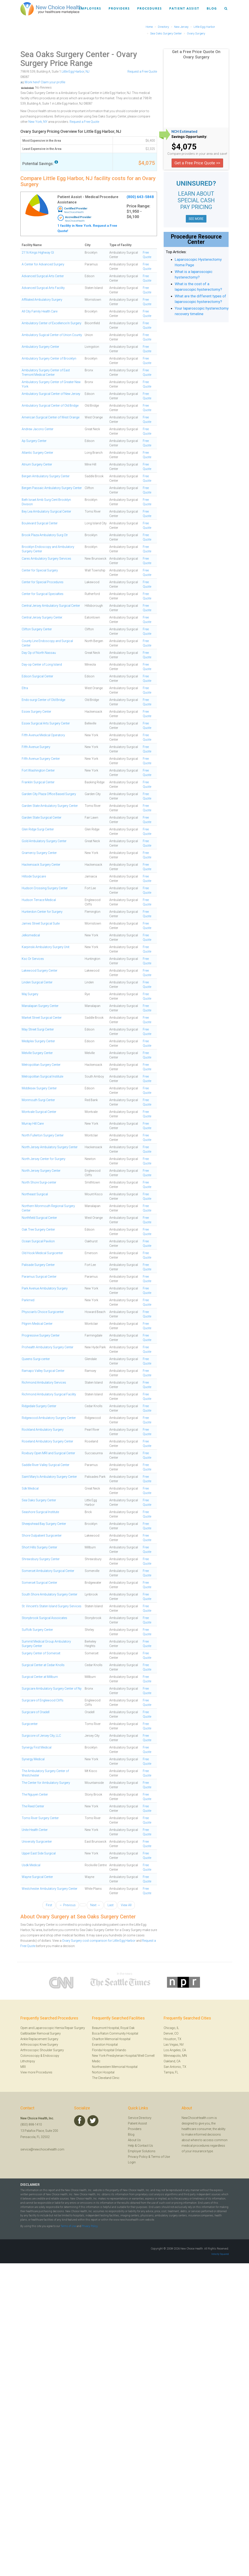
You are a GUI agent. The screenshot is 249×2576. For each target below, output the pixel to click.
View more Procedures (36, 2072)
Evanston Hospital (105, 2044)
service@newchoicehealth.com (42, 2149)
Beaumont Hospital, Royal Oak (113, 2028)
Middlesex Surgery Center (39, 1088)
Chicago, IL (171, 2028)
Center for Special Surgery (40, 570)
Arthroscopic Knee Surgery (39, 2044)
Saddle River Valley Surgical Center (45, 1465)
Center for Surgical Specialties (42, 594)
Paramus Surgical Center (39, 1276)
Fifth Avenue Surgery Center (41, 758)
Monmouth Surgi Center (38, 1100)
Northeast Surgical (35, 1194)
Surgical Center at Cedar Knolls (43, 1665)
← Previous (67, 1905)
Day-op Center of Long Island (42, 664)
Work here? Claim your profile (42, 82)
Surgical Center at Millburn (40, 1677)
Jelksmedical (31, 935)
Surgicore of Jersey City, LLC (41, 1735)
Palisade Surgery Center (38, 1265)
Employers (90, 8)
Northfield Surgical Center (39, 1217)
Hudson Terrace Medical (39, 900)
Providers (119, 8)
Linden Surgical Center (37, 982)
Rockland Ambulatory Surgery (43, 1429)
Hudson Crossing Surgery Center (45, 888)
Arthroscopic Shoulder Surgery (42, 2050)
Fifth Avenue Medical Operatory (43, 735)
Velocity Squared (220, 2254)
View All (126, 1905)
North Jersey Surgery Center (41, 1170)
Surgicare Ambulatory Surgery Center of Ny (52, 1688)
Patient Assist (184, 8)
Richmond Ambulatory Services (44, 1382)
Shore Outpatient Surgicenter (42, 1535)
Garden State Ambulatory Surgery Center (50, 806)
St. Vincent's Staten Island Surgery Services (51, 1606)
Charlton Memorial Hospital (111, 2039)
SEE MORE (196, 219)
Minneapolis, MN (175, 2055)
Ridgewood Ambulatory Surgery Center (49, 1418)
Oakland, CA (172, 2061)
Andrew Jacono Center (37, 429)
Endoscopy (51, 2055)
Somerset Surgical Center (39, 1582)
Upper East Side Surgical (39, 1853)
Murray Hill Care (33, 1123)
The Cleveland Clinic (106, 2078)
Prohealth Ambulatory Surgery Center (47, 1347)
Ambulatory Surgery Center (40, 346)
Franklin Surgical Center (38, 782)
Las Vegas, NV (174, 2044)
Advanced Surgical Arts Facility (43, 288)
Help (131, 2145)
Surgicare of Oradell (35, 1712)
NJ (87, 71)
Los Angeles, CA (175, 2050)
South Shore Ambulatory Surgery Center (49, 1594)
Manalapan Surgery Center (40, 1006)
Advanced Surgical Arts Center (43, 276)
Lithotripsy (27, 2061)
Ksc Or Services (33, 959)
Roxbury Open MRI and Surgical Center (48, 1453)
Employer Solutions (141, 2151)
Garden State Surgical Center (41, 817)
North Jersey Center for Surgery (43, 1159)
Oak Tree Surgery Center (38, 1229)
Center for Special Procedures (42, 582)
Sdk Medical (30, 1488)
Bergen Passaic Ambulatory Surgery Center (52, 488)
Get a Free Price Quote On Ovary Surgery (196, 54)
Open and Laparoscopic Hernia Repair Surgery (52, 2028)
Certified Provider (75, 208)
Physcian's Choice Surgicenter (43, 1312)
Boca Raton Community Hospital (115, 2033)
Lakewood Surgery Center (39, 970)
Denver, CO (171, 2033)
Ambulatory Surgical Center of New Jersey (51, 394)
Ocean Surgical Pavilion (38, 1241)
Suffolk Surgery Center (37, 1629)
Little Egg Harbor (73, 71)
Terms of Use (160, 2156)
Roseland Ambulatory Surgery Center (47, 1441)
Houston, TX (172, 2039)
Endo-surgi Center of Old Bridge (43, 700)
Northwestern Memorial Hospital (114, 2067)
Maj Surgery (30, 994)
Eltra (25, 688)
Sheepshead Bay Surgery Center (44, 1524)
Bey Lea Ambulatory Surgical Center (46, 511)
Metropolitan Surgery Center (41, 1064)
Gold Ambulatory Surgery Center (44, 841)
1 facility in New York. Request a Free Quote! (87, 228)
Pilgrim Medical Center (37, 1323)
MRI (23, 2067)
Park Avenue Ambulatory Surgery (45, 1288)
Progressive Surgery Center (41, 1335)
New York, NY (37, 121)
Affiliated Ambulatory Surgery (42, 299)
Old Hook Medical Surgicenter (42, 1253)
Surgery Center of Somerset (41, 1653)
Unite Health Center (35, 1830)
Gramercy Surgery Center (39, 853)
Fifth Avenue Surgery (36, 747)
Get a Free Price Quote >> (197, 163)
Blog (212, 8)
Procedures (149, 8)
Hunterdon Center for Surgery (42, 911)
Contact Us (145, 2145)
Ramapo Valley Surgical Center (43, 1371)
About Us (134, 2140)
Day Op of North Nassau (39, 652)
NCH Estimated (184, 132)
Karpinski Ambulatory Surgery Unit (45, 947)
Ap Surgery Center (34, 441)
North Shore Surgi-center (39, 1182)
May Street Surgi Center (38, 1029)
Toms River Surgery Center (40, 1818)
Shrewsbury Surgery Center (41, 1559)
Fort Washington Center (38, 770)
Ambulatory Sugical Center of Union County (52, 335)
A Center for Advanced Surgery (43, 264)
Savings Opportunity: (189, 137)
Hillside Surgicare (34, 876)
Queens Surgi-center (36, 1359)
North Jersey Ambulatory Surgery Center (50, 1147)
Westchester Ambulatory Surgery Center (49, 1888)
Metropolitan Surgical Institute (42, 1076)
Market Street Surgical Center (42, 1017)
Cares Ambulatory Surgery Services (46, 558)
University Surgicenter (37, 1841)
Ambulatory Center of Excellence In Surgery (51, 323)
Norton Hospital (103, 2072)
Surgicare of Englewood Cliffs (42, 1700)
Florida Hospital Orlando (109, 2050)
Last (111, 1905)
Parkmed (28, 1300)
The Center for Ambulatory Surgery (46, 1782)
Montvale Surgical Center (39, 1112)
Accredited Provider (78, 217)
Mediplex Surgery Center (38, 1041)
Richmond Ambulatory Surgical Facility (49, 1394)
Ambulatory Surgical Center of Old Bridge (50, 405)
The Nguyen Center (35, 1794)
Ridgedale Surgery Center (39, 1406)
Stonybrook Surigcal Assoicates (44, 1618)
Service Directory (139, 2118)
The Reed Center (33, 1806)
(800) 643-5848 (140, 197)
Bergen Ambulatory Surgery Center (46, 476)
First (49, 1905)
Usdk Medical (31, 1865)
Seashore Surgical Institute (40, 1512)
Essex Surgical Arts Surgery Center (46, 723)
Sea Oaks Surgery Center (65, 54)
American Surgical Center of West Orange (50, 417)
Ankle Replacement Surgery (39, 2039)
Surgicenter (30, 1724)
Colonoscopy (30, 2055)
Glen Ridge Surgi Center (38, 829)
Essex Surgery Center (36, 711)
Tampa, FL (171, 2072)
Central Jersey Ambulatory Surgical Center (51, 605)
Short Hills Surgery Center (39, 1547)
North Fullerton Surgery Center (43, 1135)
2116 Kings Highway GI (38, 252)
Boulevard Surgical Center (40, 523)
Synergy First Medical (36, 1747)
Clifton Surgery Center (37, 629)
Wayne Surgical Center (37, 1877)
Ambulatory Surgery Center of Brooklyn (49, 358)
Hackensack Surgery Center (41, 864)
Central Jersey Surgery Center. (42, 617)
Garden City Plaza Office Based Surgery (49, 794)
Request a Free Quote (142, 71)
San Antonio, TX (175, 2067)
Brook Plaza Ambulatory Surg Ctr (45, 535)
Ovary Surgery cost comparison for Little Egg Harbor (98, 1940)
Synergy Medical (33, 1759)
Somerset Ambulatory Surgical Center (48, 1571)
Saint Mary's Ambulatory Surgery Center (49, 1476)
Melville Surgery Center (37, 1053)
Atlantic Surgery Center (37, 452)
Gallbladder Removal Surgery (40, 2033)
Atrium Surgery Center (37, 464)
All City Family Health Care (39, 311)
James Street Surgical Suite (41, 923)
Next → (95, 1905)
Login (132, 2162)
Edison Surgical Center (37, 676)
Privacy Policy (138, 2156)
